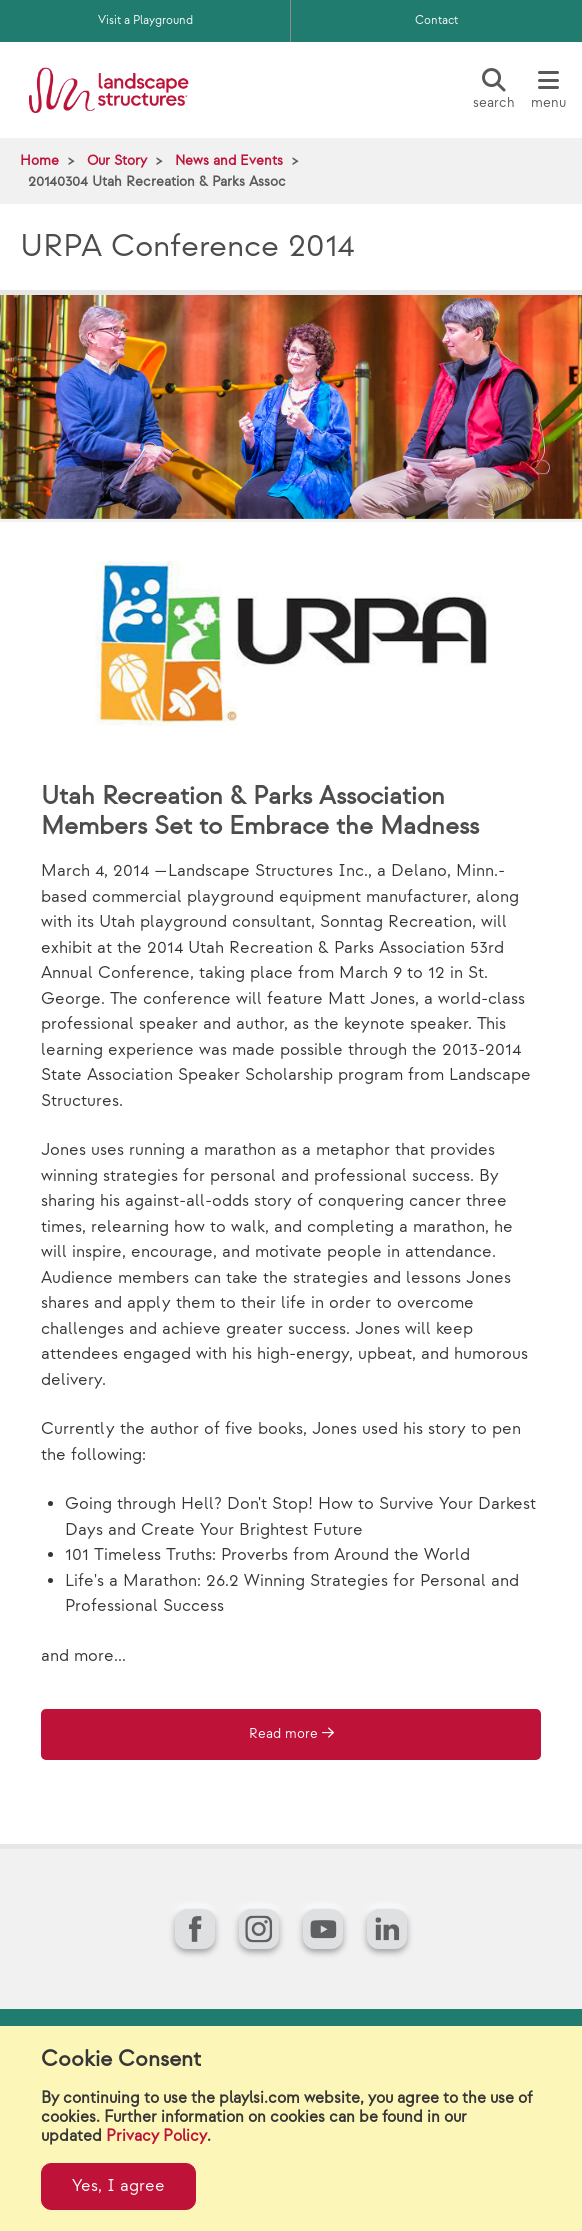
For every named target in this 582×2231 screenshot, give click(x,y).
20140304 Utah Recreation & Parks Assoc (157, 181)
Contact (436, 20)
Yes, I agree (118, 2186)
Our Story (117, 160)
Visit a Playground (145, 20)
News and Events (229, 160)
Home (39, 160)
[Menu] (548, 90)
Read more (283, 1734)
